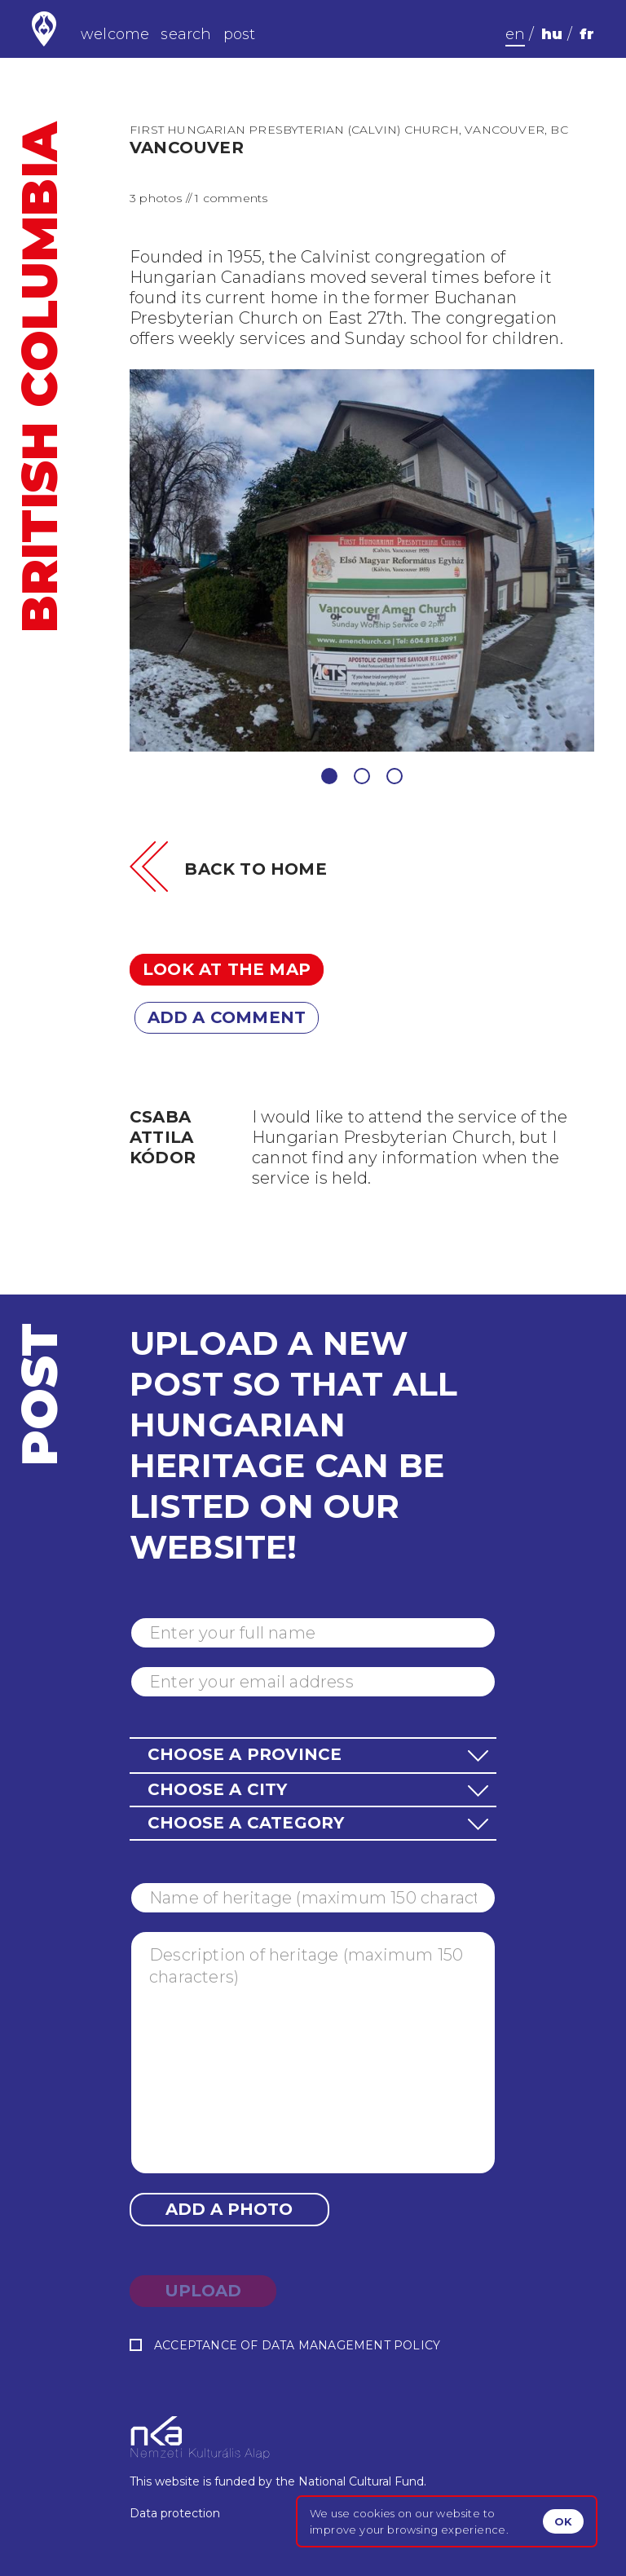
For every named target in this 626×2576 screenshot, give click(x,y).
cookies (374, 2513)
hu (551, 34)
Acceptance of (285, 2345)
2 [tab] (362, 776)
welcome (115, 34)
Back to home (255, 869)
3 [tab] (394, 776)
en (515, 34)
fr (587, 34)
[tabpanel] (362, 560)
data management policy (351, 2345)
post (239, 34)
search (186, 34)
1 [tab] (329, 776)
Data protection (175, 2513)
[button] (313, 1754)
